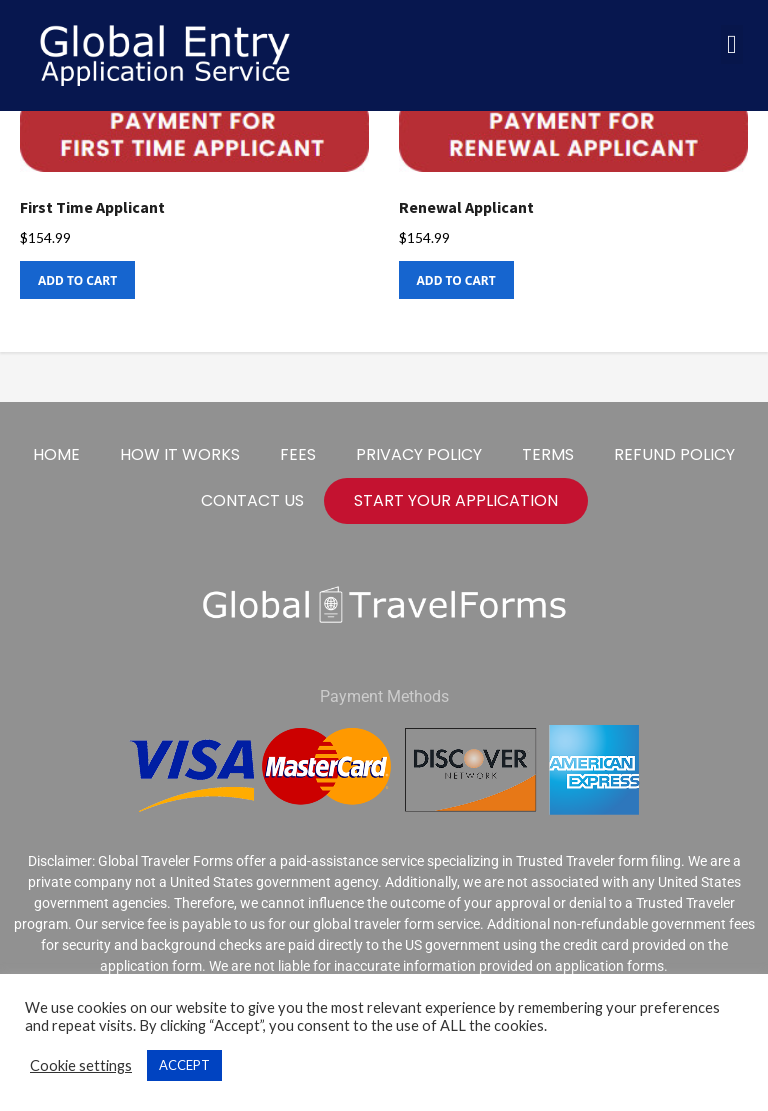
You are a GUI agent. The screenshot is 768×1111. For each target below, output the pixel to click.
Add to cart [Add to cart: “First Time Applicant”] (77, 280)
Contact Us (252, 500)
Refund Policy (674, 454)
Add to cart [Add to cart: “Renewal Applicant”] (456, 280)
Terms (548, 454)
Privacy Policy (419, 454)
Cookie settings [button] (81, 1065)
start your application (456, 500)
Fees (298, 454)
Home (56, 454)
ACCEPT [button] (184, 1065)
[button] (732, 44)
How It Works (180, 454)
